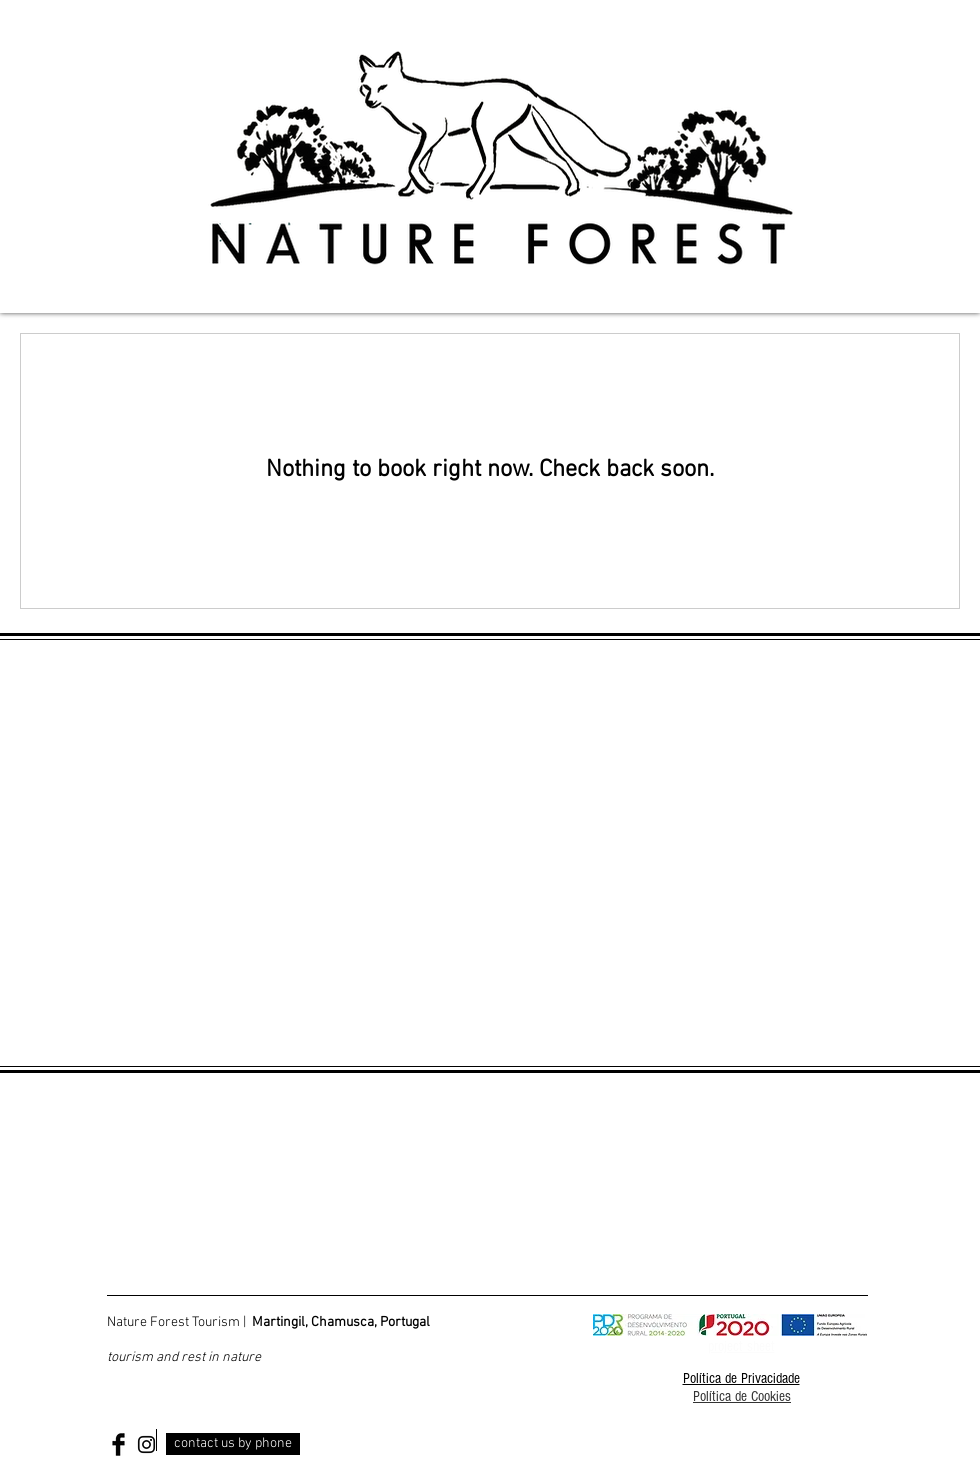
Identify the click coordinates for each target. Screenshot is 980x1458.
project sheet (741, 1346)
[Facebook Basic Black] (118, 1444)
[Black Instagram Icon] (146, 1444)
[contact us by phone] (233, 1444)
